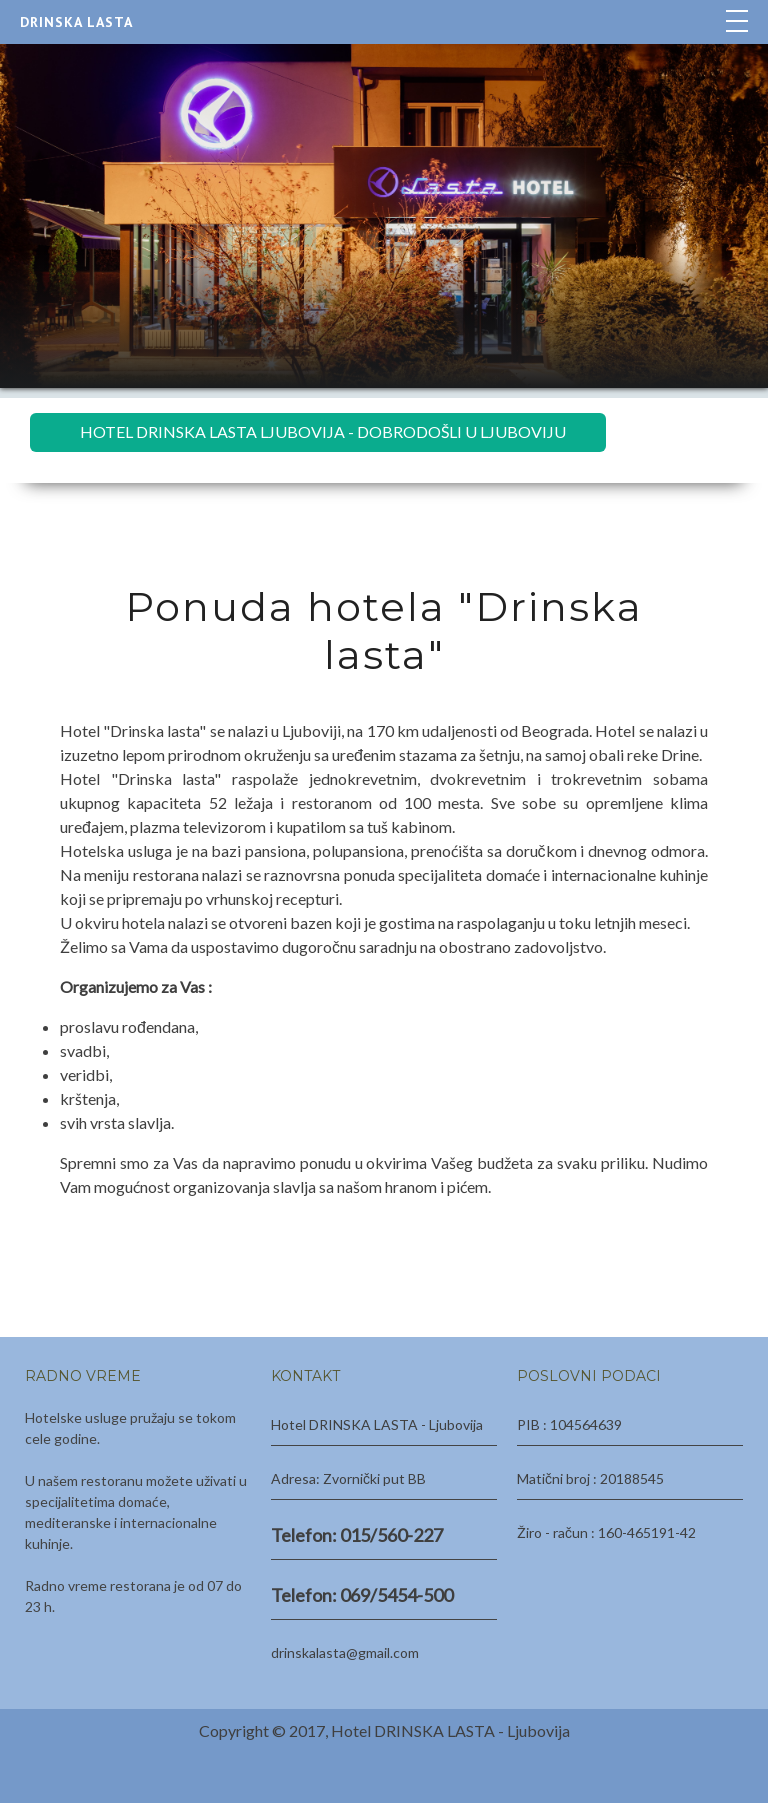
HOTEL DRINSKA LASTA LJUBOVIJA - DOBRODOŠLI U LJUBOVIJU (323, 431)
